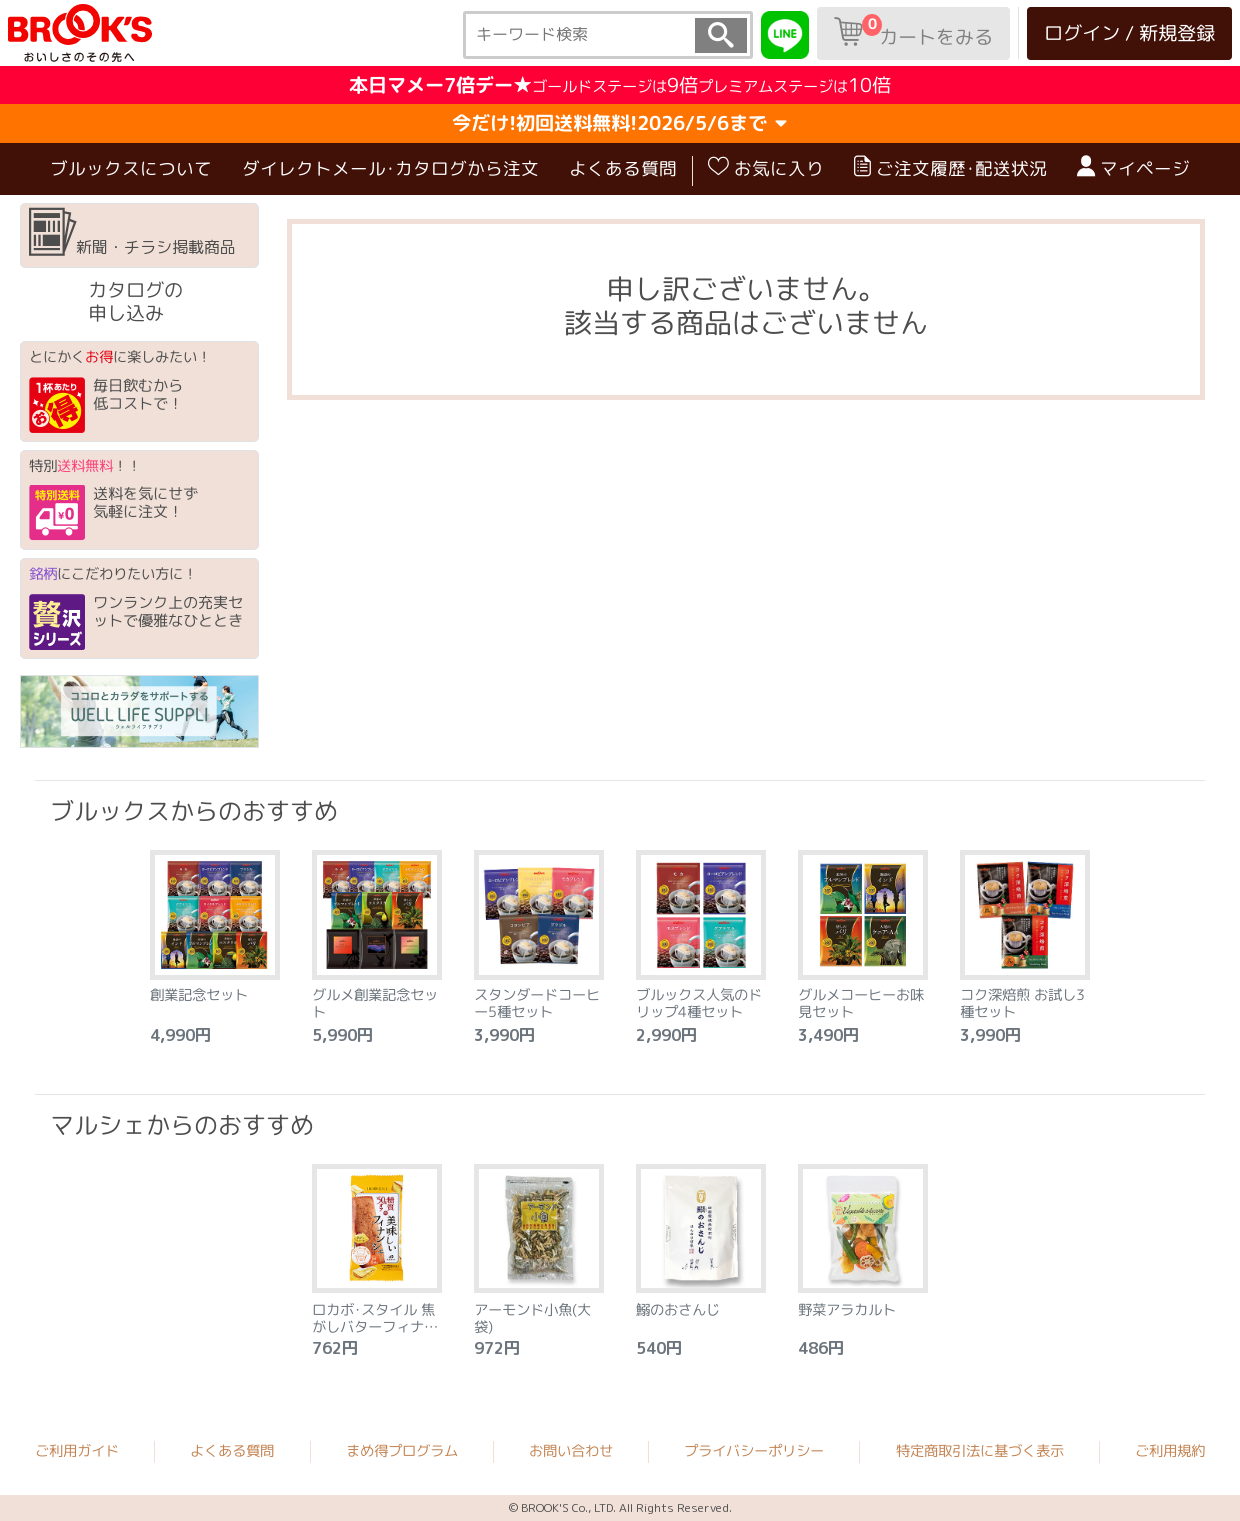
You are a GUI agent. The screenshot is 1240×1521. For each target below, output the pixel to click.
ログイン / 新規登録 (1129, 32)
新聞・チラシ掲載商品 (132, 233)
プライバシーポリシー (754, 1451)
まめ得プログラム (402, 1451)
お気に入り (766, 168)
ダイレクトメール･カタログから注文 (390, 167)
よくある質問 (623, 167)
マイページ (1133, 168)
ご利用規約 (1170, 1451)
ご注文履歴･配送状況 (950, 168)
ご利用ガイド (77, 1451)
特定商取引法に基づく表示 (980, 1451)
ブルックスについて (131, 167)
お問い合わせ (571, 1451)
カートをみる (913, 32)
